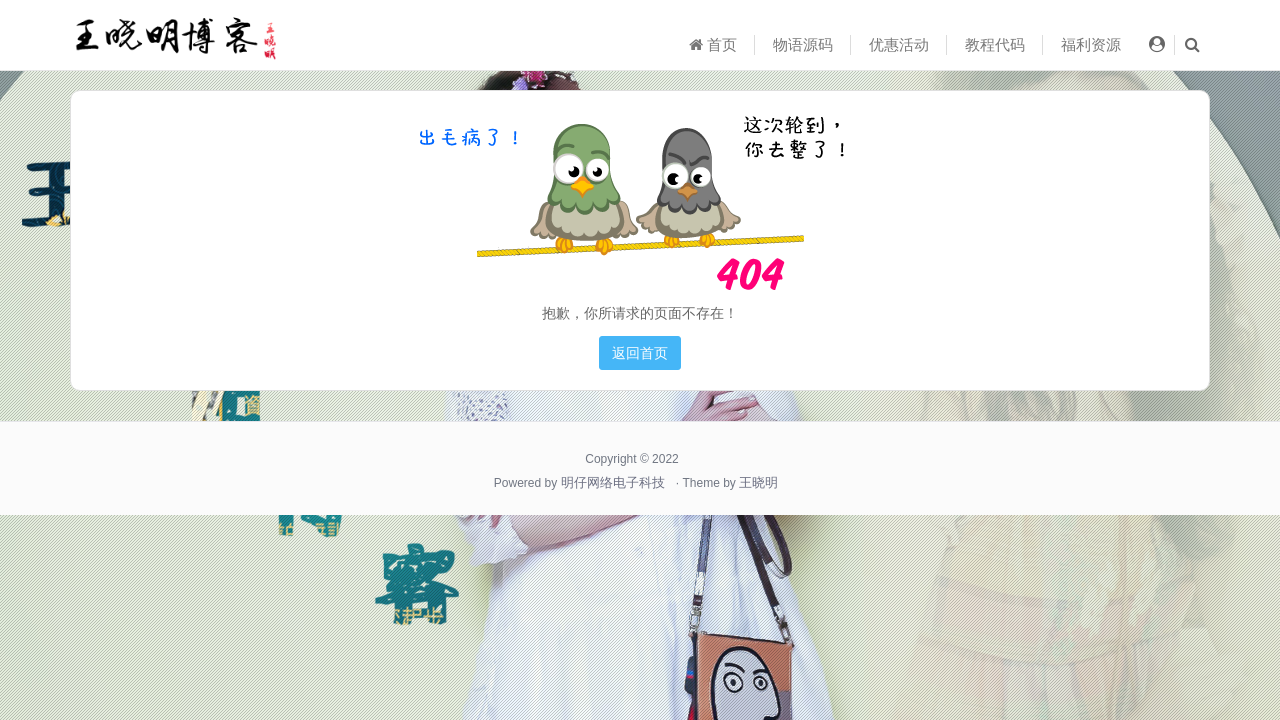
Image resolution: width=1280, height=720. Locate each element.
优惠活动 (899, 44)
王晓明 (758, 482)
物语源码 (803, 44)
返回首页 (640, 353)
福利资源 (1091, 44)
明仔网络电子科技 (613, 482)
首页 (713, 44)
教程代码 (995, 44)
